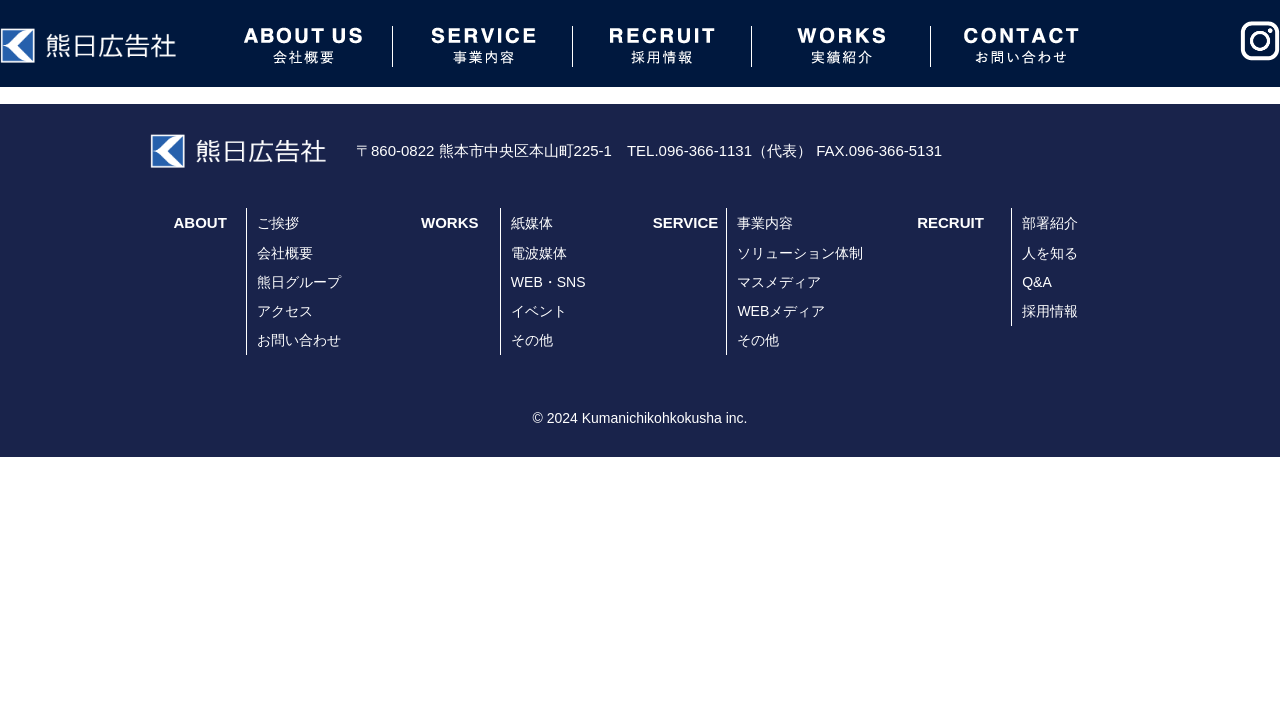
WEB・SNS (548, 282)
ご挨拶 (278, 223)
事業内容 (765, 223)
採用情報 (1050, 311)
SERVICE (686, 222)
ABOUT (200, 222)
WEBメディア (781, 311)
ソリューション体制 (800, 253)
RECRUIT (950, 222)
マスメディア (779, 282)
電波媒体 (539, 253)
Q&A (1037, 282)
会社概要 (285, 253)
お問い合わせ (299, 340)
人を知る (1050, 253)
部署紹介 (1050, 223)
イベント (539, 311)
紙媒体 (532, 223)
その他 (532, 340)
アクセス (285, 311)
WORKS (450, 222)
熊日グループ (299, 282)
